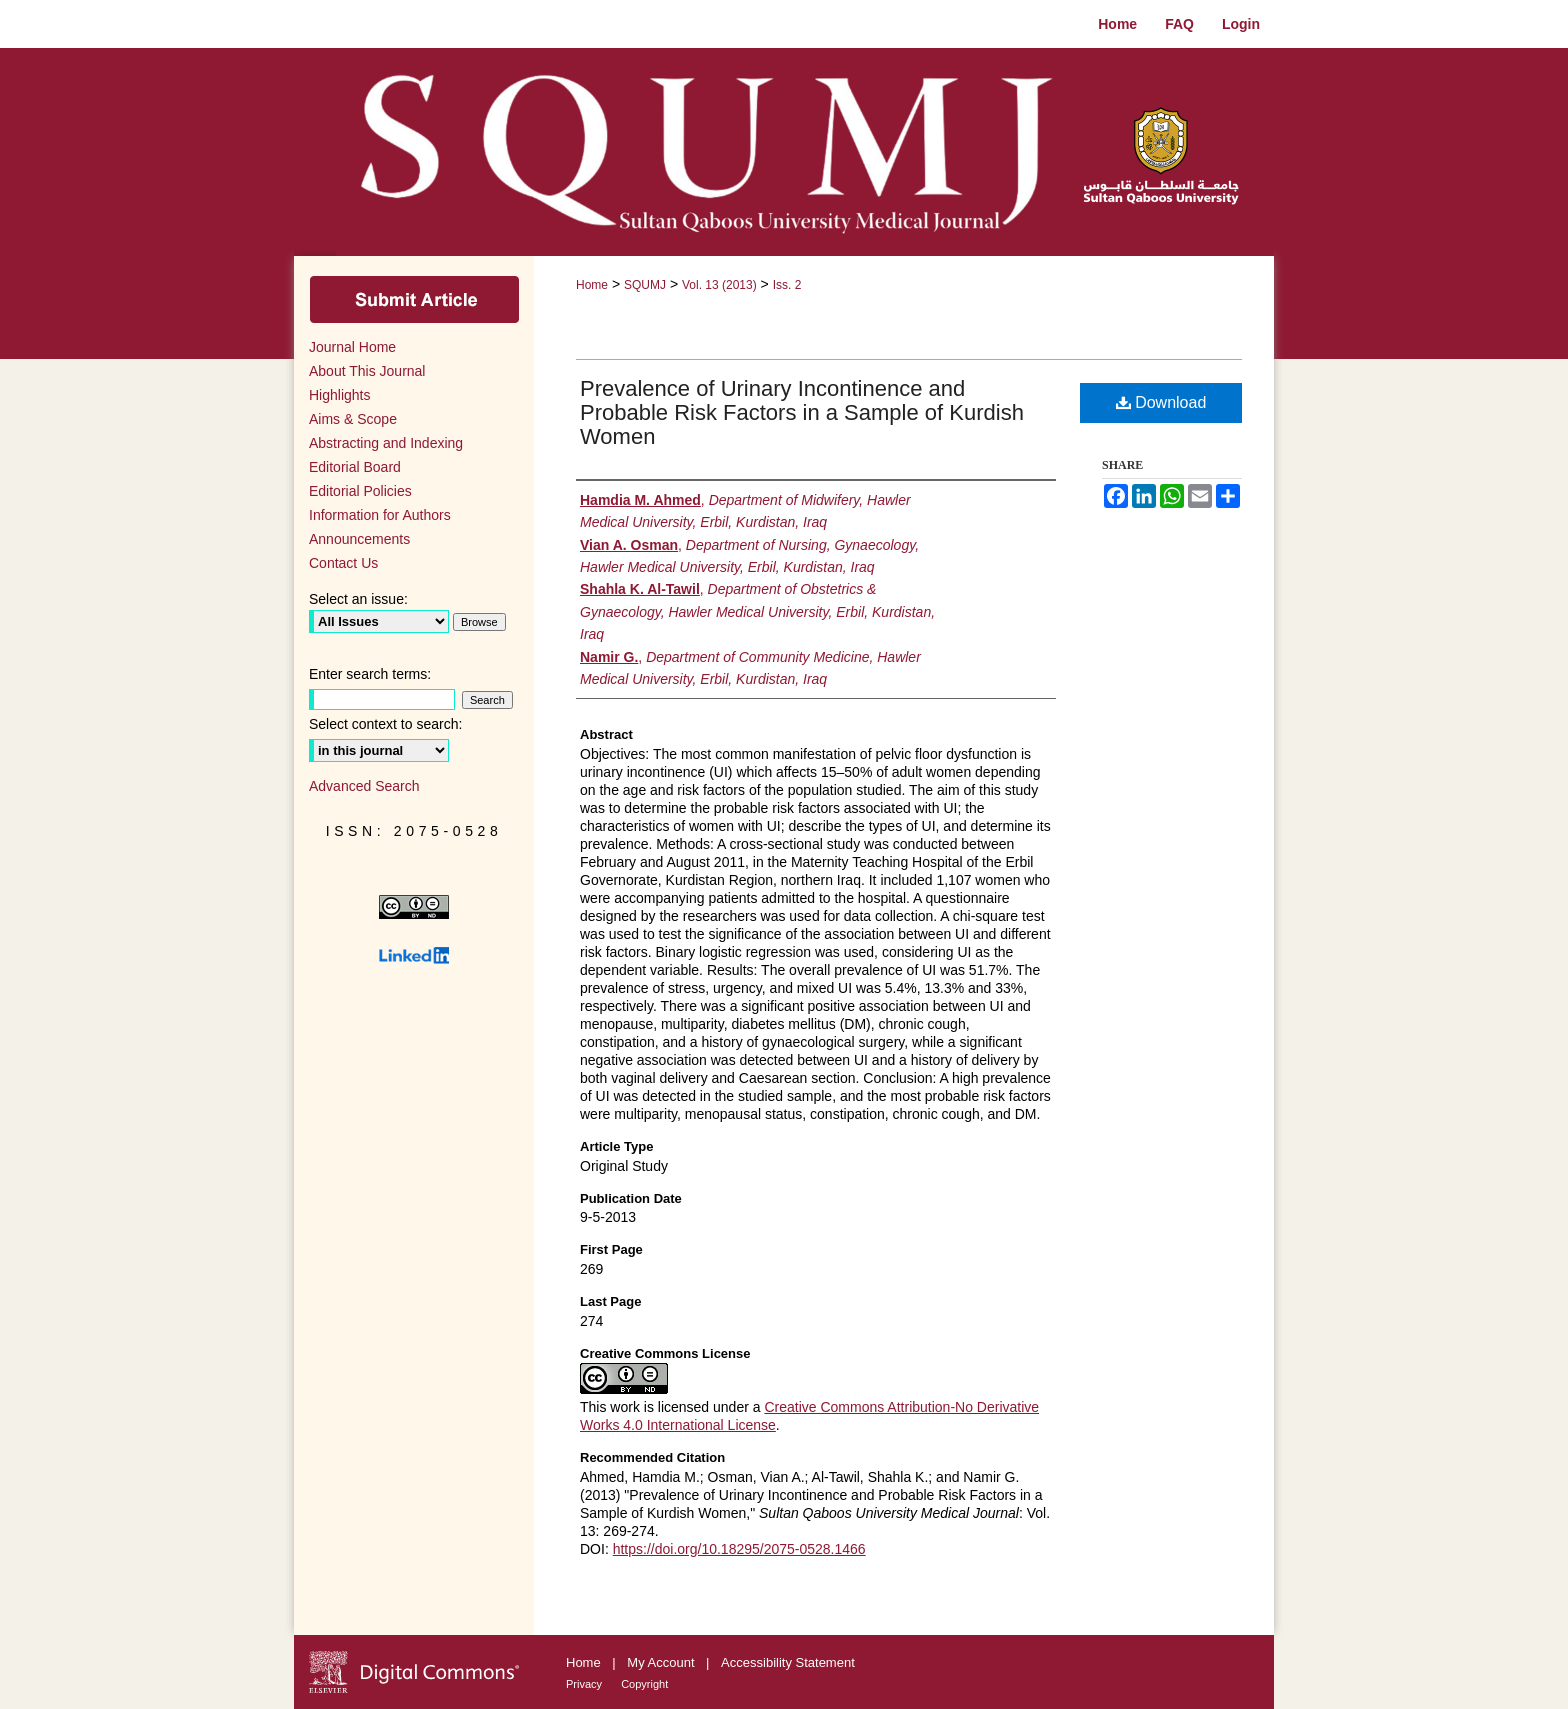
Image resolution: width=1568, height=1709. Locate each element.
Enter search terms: (370, 674)
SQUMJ (645, 285)
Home (592, 285)
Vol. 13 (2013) (719, 285)
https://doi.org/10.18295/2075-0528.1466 (739, 1549)
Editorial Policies (360, 491)
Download (1161, 402)
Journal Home (352, 347)
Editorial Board (355, 467)
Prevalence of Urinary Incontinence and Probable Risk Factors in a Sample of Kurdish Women (802, 412)
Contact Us (343, 563)
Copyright (644, 1684)
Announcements (359, 539)
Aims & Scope (353, 419)
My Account (662, 1662)
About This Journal (367, 371)
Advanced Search (364, 786)
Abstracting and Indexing (386, 443)
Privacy (585, 1684)
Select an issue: (358, 599)
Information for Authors (380, 515)
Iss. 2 (787, 285)
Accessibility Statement (788, 1662)
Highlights (339, 395)
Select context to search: (385, 724)
